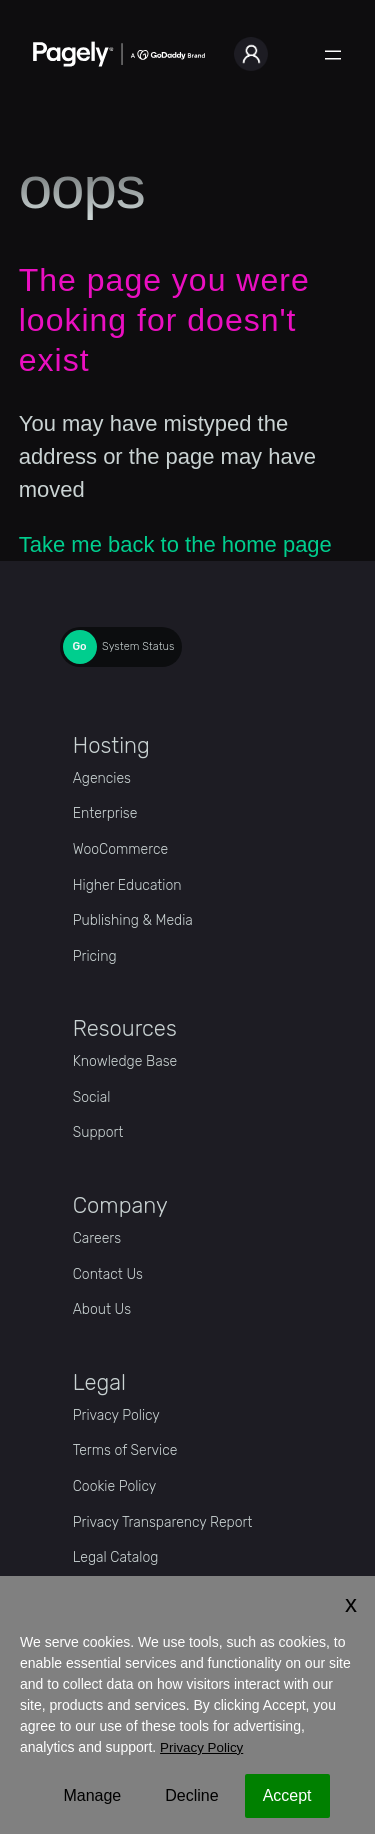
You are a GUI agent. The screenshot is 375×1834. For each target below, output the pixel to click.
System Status (138, 646)
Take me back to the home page (175, 544)
